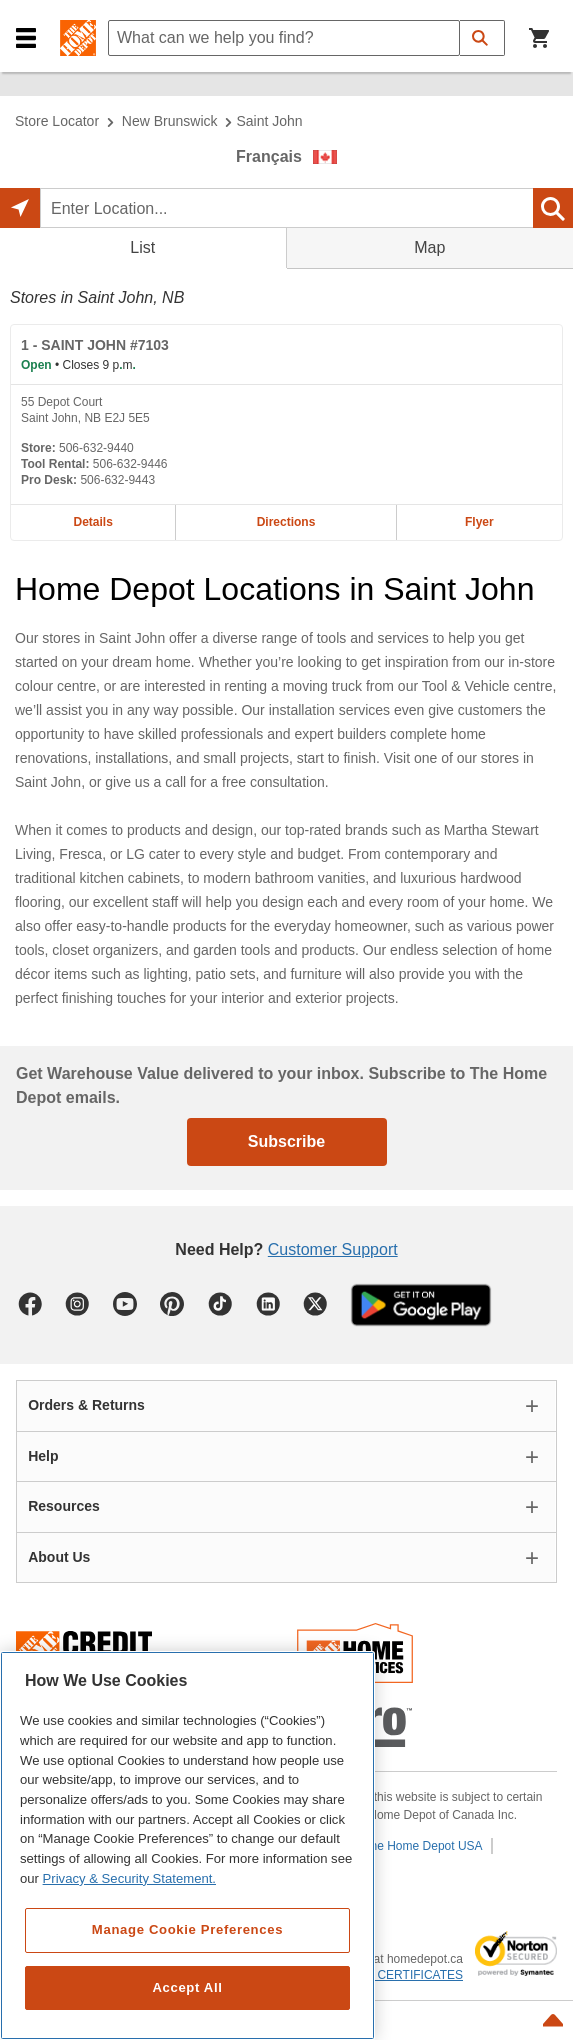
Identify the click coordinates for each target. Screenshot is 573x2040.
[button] (26, 38)
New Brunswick (170, 121)
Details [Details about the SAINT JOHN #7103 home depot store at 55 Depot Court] (92, 522)
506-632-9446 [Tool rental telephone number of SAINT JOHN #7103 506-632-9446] (130, 464)
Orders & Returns (86, 1405)
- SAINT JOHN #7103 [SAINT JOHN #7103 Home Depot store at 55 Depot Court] (95, 345)
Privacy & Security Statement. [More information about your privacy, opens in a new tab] (129, 1878)
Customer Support (333, 1249)
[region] (187, 1845)
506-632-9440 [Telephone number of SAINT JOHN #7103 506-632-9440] (96, 448)
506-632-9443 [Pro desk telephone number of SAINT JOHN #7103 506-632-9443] (117, 480)
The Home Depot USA (422, 1846)
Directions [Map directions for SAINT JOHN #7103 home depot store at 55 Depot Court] (286, 522)
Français (269, 156)
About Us (59, 1557)
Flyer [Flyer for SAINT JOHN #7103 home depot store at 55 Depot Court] (479, 522)
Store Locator (57, 121)
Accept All (187, 1987)
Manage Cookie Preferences (187, 1929)
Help (43, 1456)
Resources (64, 1506)
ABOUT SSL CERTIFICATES (385, 1975)
